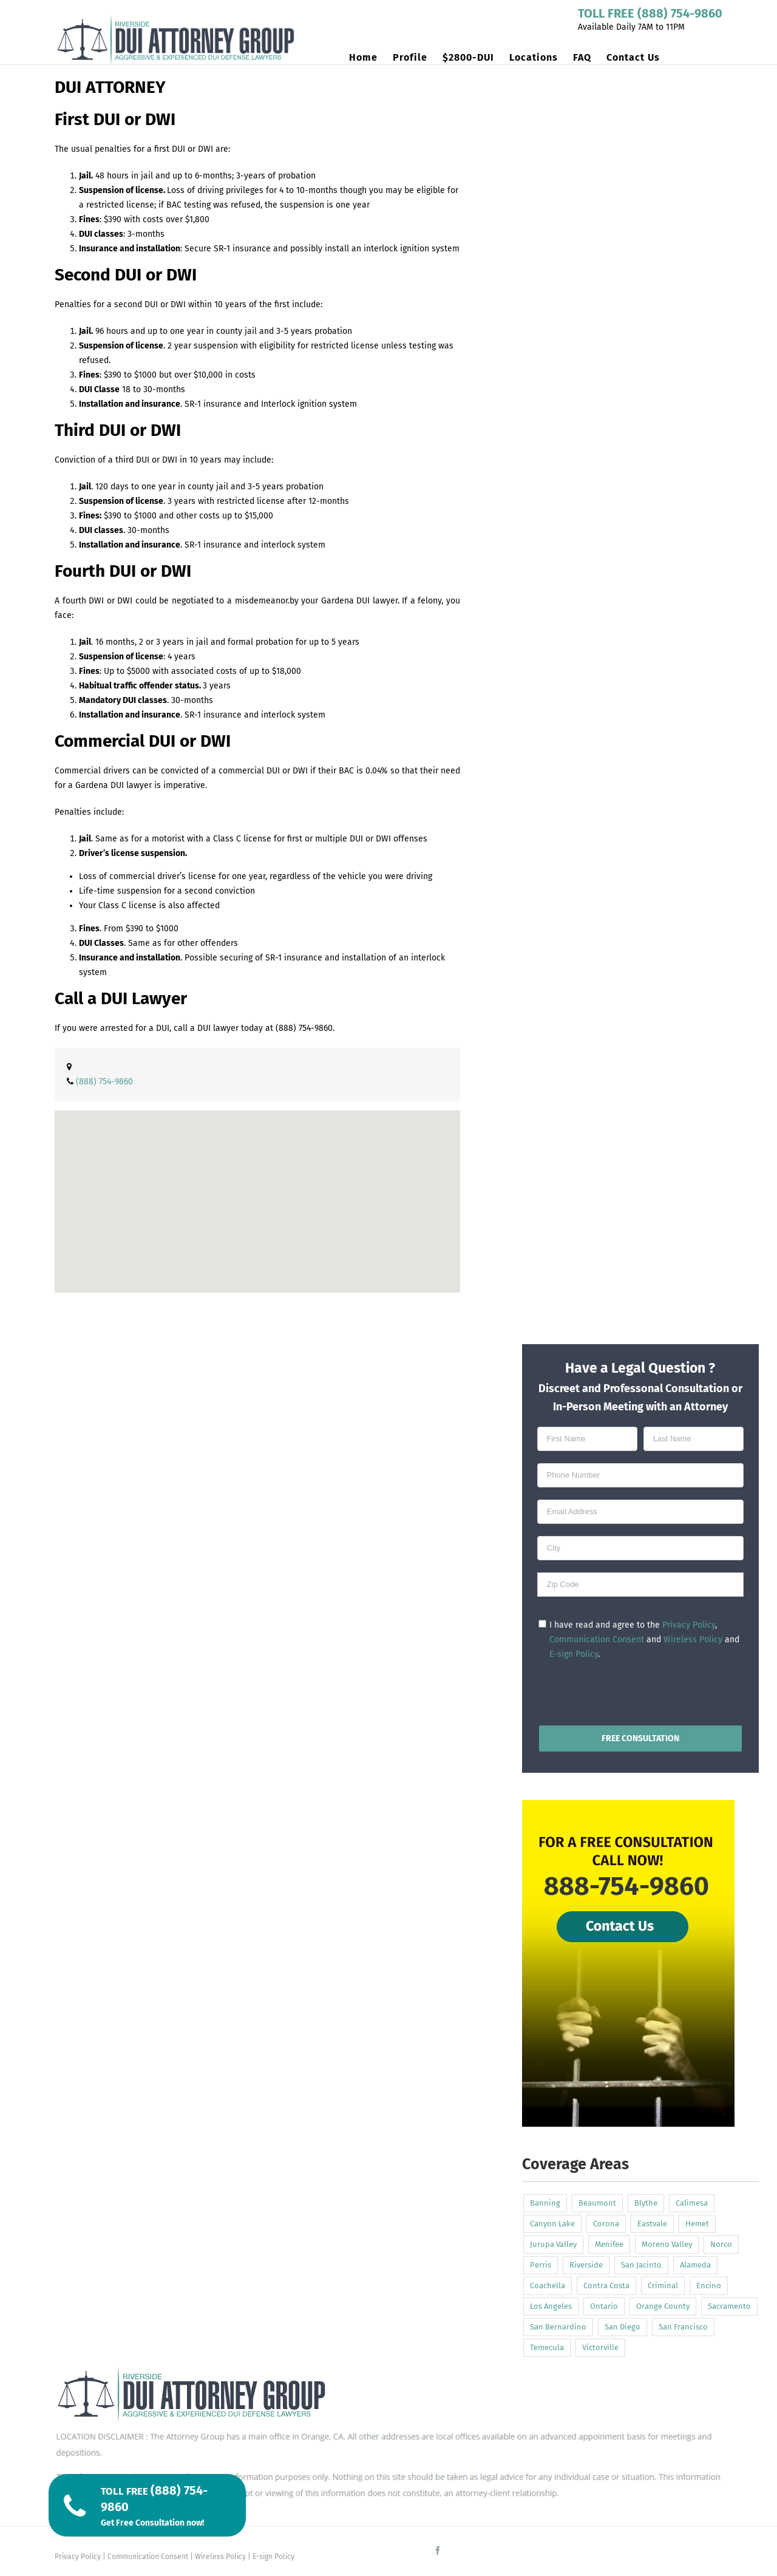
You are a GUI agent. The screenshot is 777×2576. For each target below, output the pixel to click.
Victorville (600, 2347)
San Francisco (683, 2326)
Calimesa (692, 2202)
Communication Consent (596, 1639)
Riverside (586, 2264)
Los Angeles (551, 2306)
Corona (606, 2223)
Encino (708, 2285)
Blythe (645, 2202)
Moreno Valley (667, 2244)
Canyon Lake (552, 2223)
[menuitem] (371, 57)
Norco (721, 2244)
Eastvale (652, 2223)
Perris (540, 2264)
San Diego (622, 2326)
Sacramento (729, 2306)
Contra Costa (606, 2285)
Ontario (604, 2306)
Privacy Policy (688, 1625)
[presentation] (640, 1689)
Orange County (663, 2306)
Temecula (547, 2347)
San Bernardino (558, 2326)
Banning (545, 2202)
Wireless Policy (692, 1639)
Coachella (547, 2285)
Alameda (695, 2264)
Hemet (697, 2223)
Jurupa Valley (553, 2244)
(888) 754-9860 (304, 1028)
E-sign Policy (573, 1654)
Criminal (663, 2285)
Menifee (609, 2244)
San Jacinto (641, 2264)
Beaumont (597, 2202)
